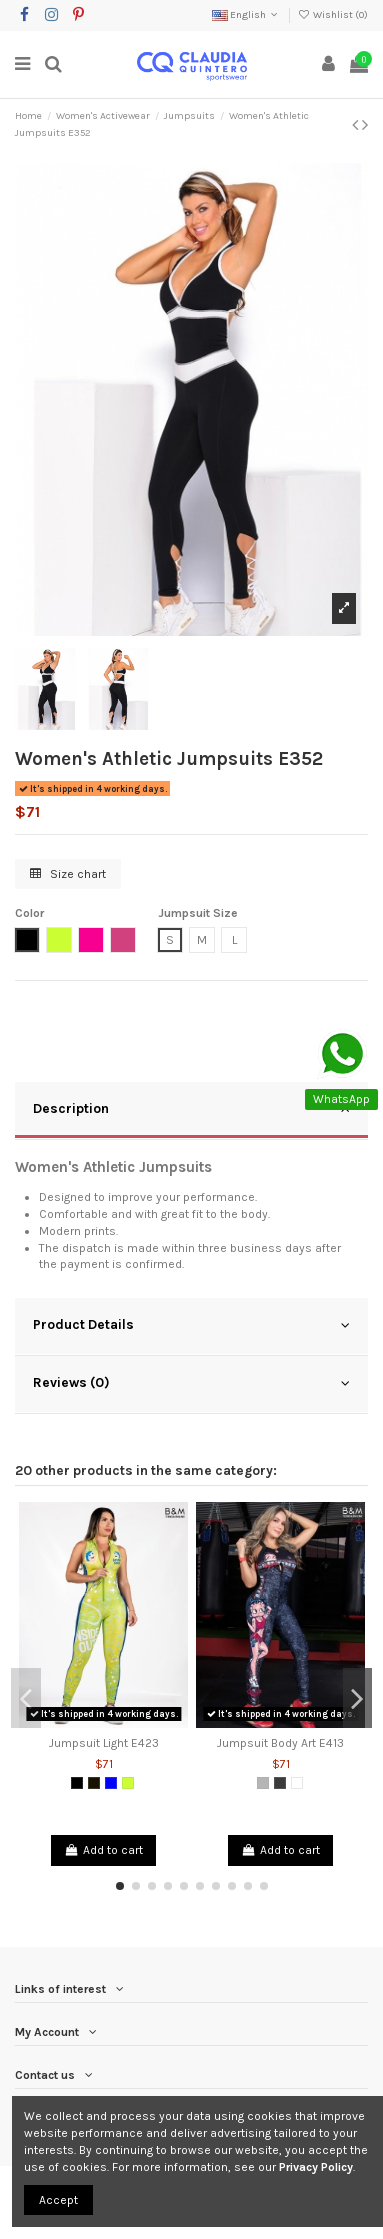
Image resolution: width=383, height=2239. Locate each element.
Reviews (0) (191, 1383)
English (246, 15)
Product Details (191, 1325)
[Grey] (263, 1783)
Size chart (68, 874)
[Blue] (111, 1783)
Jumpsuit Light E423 (104, 1743)
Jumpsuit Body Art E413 (280, 1743)
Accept (58, 2200)
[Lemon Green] (128, 1783)
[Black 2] (94, 1783)
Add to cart (103, 1850)
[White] (297, 1783)
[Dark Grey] (280, 1783)
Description (191, 1109)
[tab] (191, 1111)
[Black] (77, 1783)
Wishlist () (333, 15)
